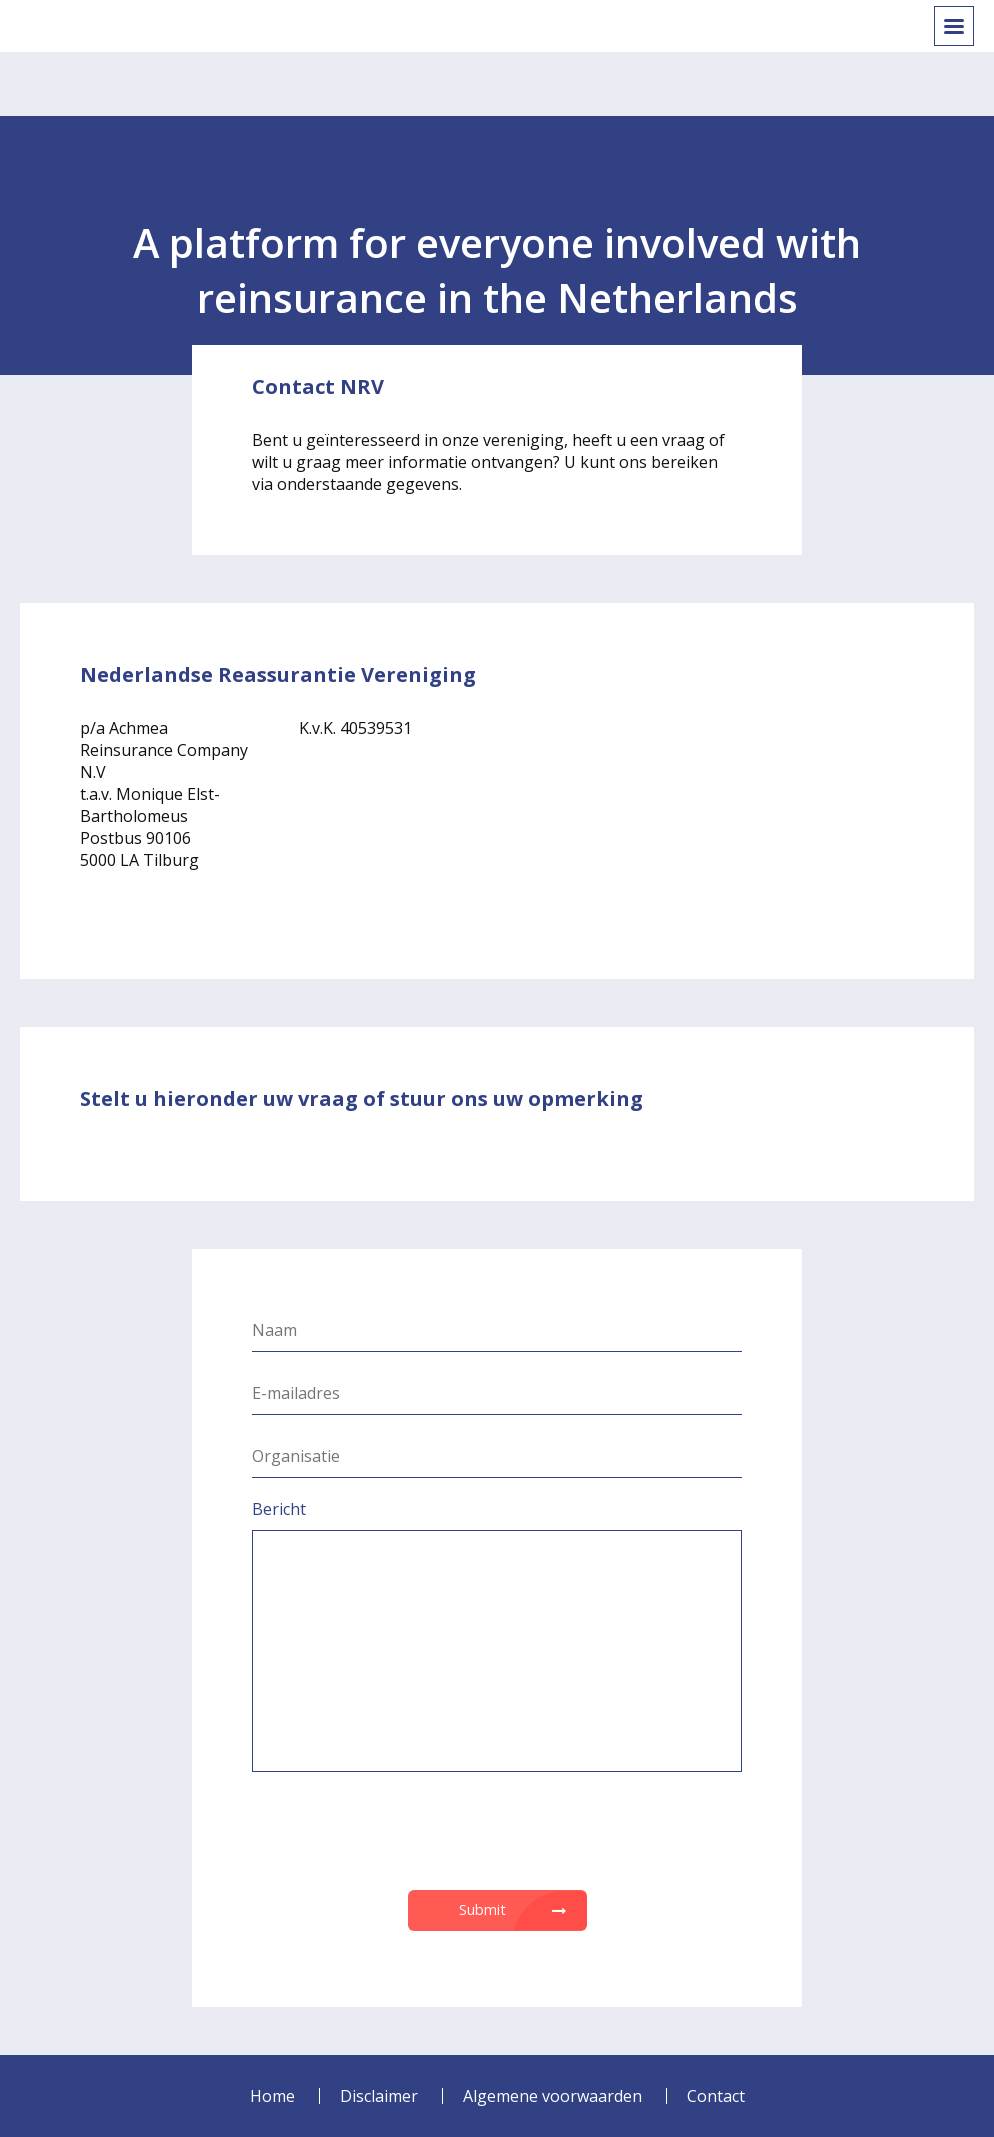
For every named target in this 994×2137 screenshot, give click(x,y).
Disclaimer (379, 2096)
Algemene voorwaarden (552, 2096)
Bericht (279, 1509)
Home (272, 2096)
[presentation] (497, 1831)
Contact (716, 2096)
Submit (482, 1909)
